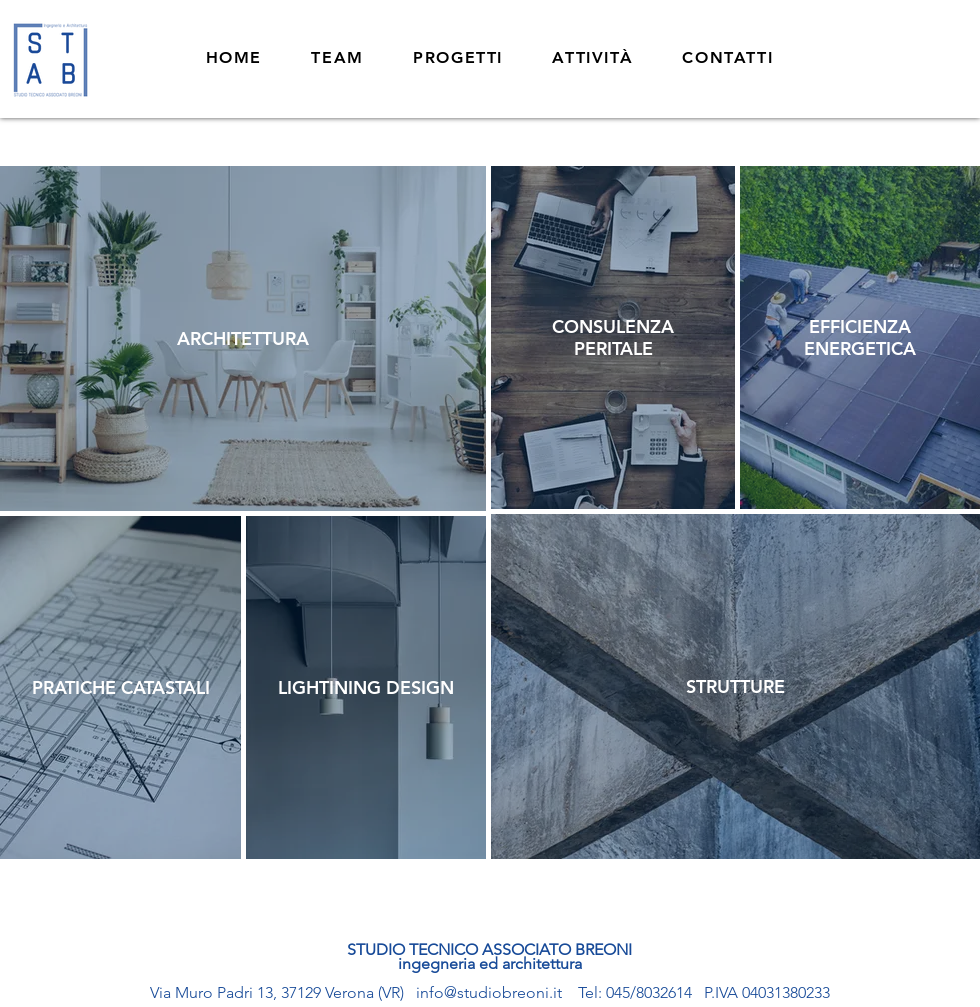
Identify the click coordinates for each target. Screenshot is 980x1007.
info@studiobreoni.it (489, 992)
